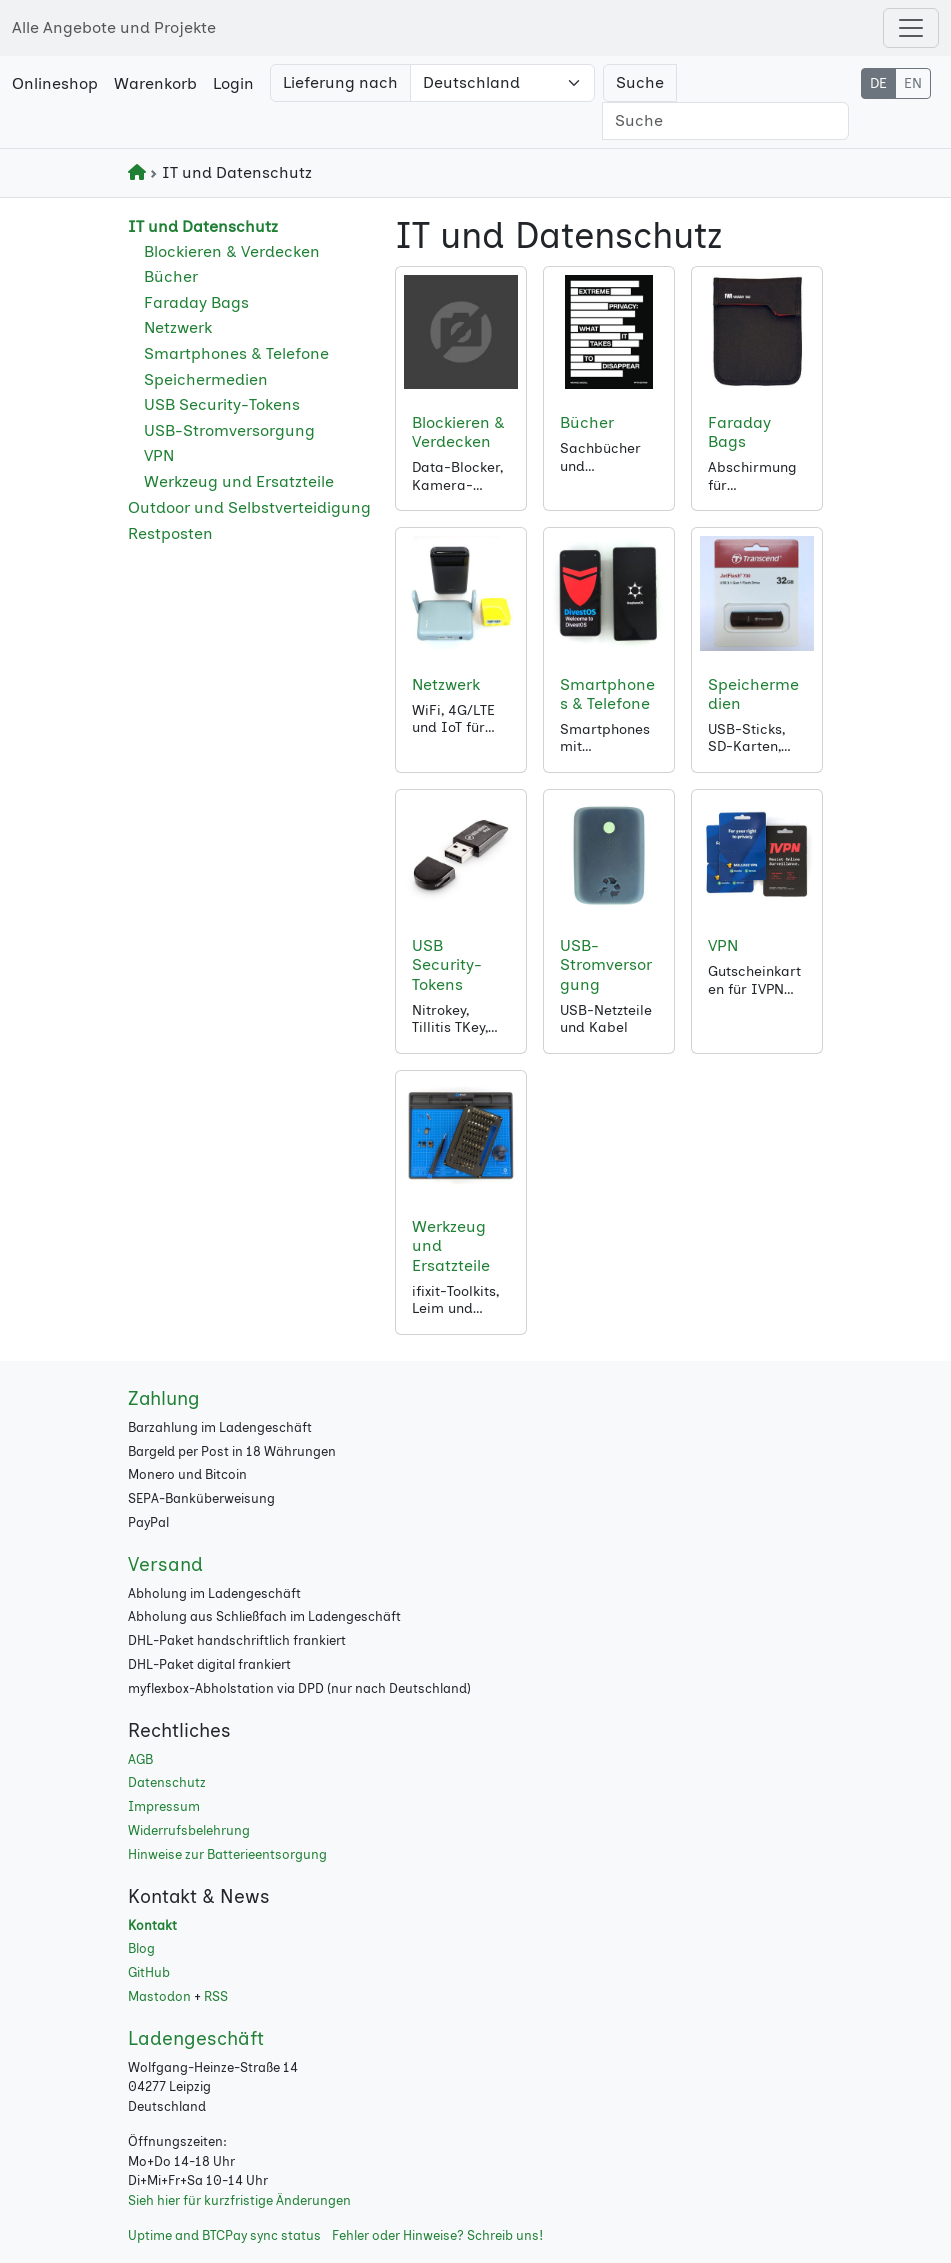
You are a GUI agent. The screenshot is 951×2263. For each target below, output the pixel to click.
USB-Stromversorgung (229, 430)
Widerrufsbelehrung (189, 1830)
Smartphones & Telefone (236, 353)
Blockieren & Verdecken (232, 251)
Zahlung (164, 1398)
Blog (141, 1948)
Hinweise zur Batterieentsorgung (227, 1854)
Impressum (164, 1806)
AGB (140, 1759)
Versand (165, 1564)
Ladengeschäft (196, 2038)
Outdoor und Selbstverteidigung (249, 507)
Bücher (171, 276)
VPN (159, 455)
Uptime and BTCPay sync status (224, 2235)
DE (878, 83)
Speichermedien (206, 379)
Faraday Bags (196, 302)
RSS (216, 1996)
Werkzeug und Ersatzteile (239, 481)
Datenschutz (167, 1782)
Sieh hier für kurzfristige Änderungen (239, 2200)
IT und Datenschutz (203, 226)
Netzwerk (178, 327)
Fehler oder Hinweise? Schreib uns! (437, 2235)
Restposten (170, 533)
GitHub (149, 1972)
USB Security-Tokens (222, 404)
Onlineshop (55, 83)
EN (913, 83)
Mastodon (159, 1996)
